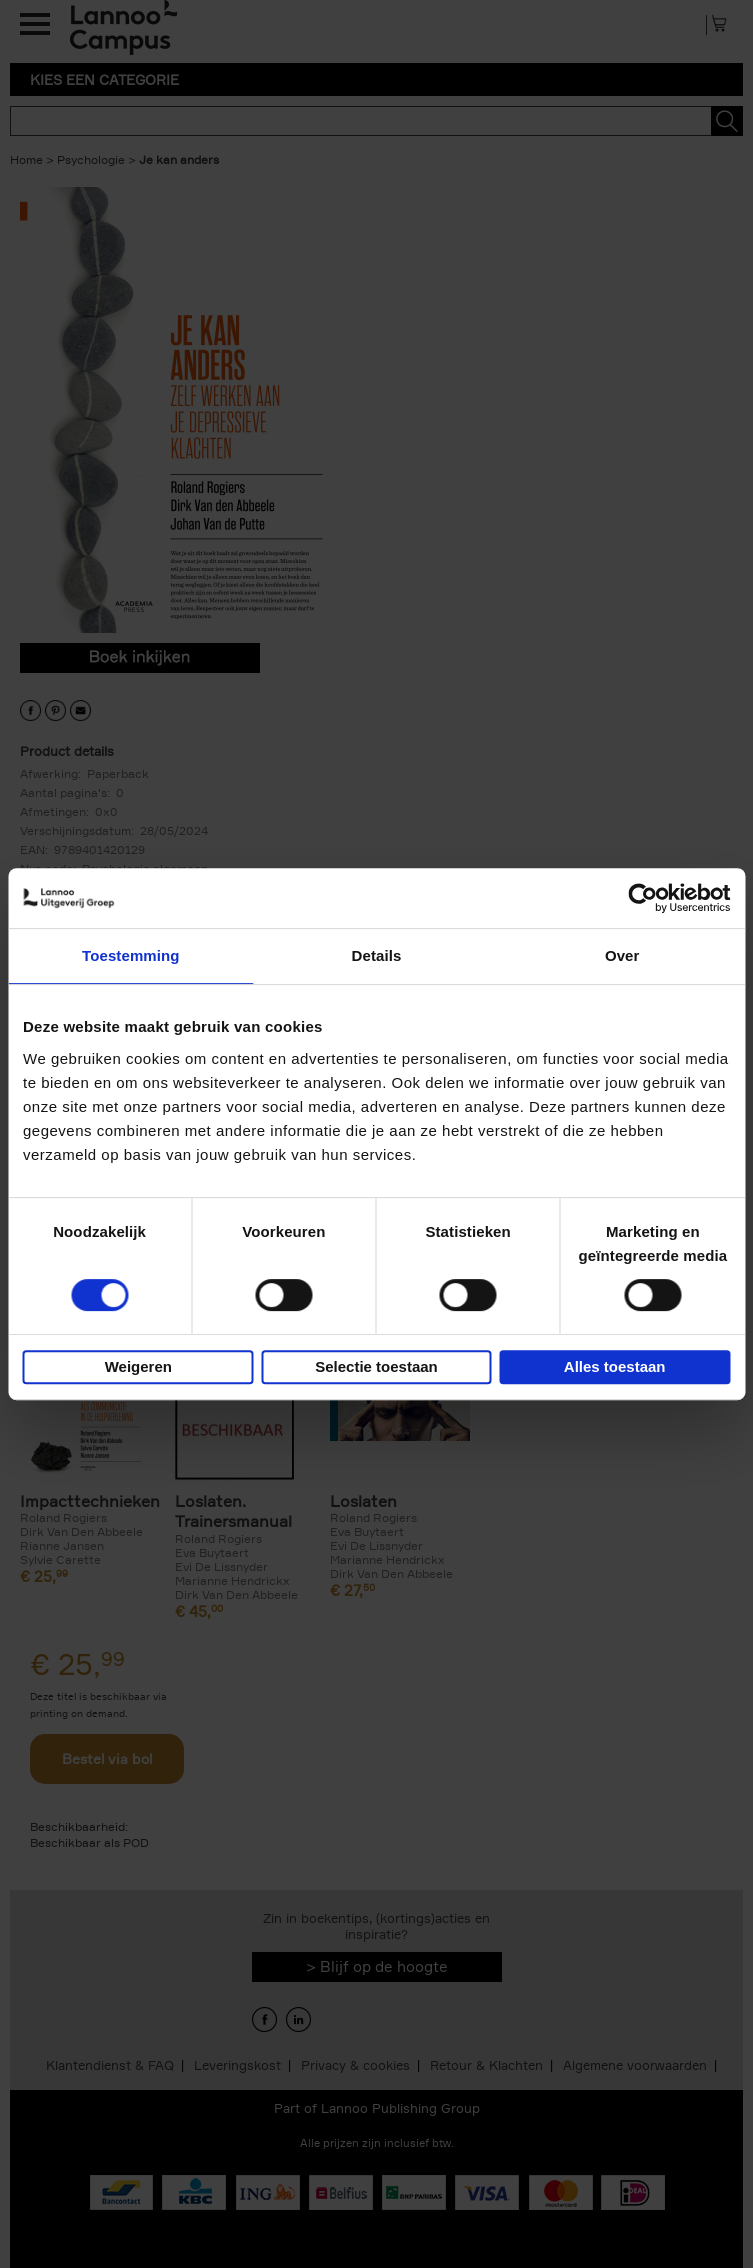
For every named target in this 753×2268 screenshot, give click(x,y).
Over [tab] (622, 955)
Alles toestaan (615, 1366)
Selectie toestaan (376, 1366)
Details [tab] (377, 955)
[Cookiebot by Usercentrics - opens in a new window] (642, 898)
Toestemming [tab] (131, 955)
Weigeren (138, 1366)
